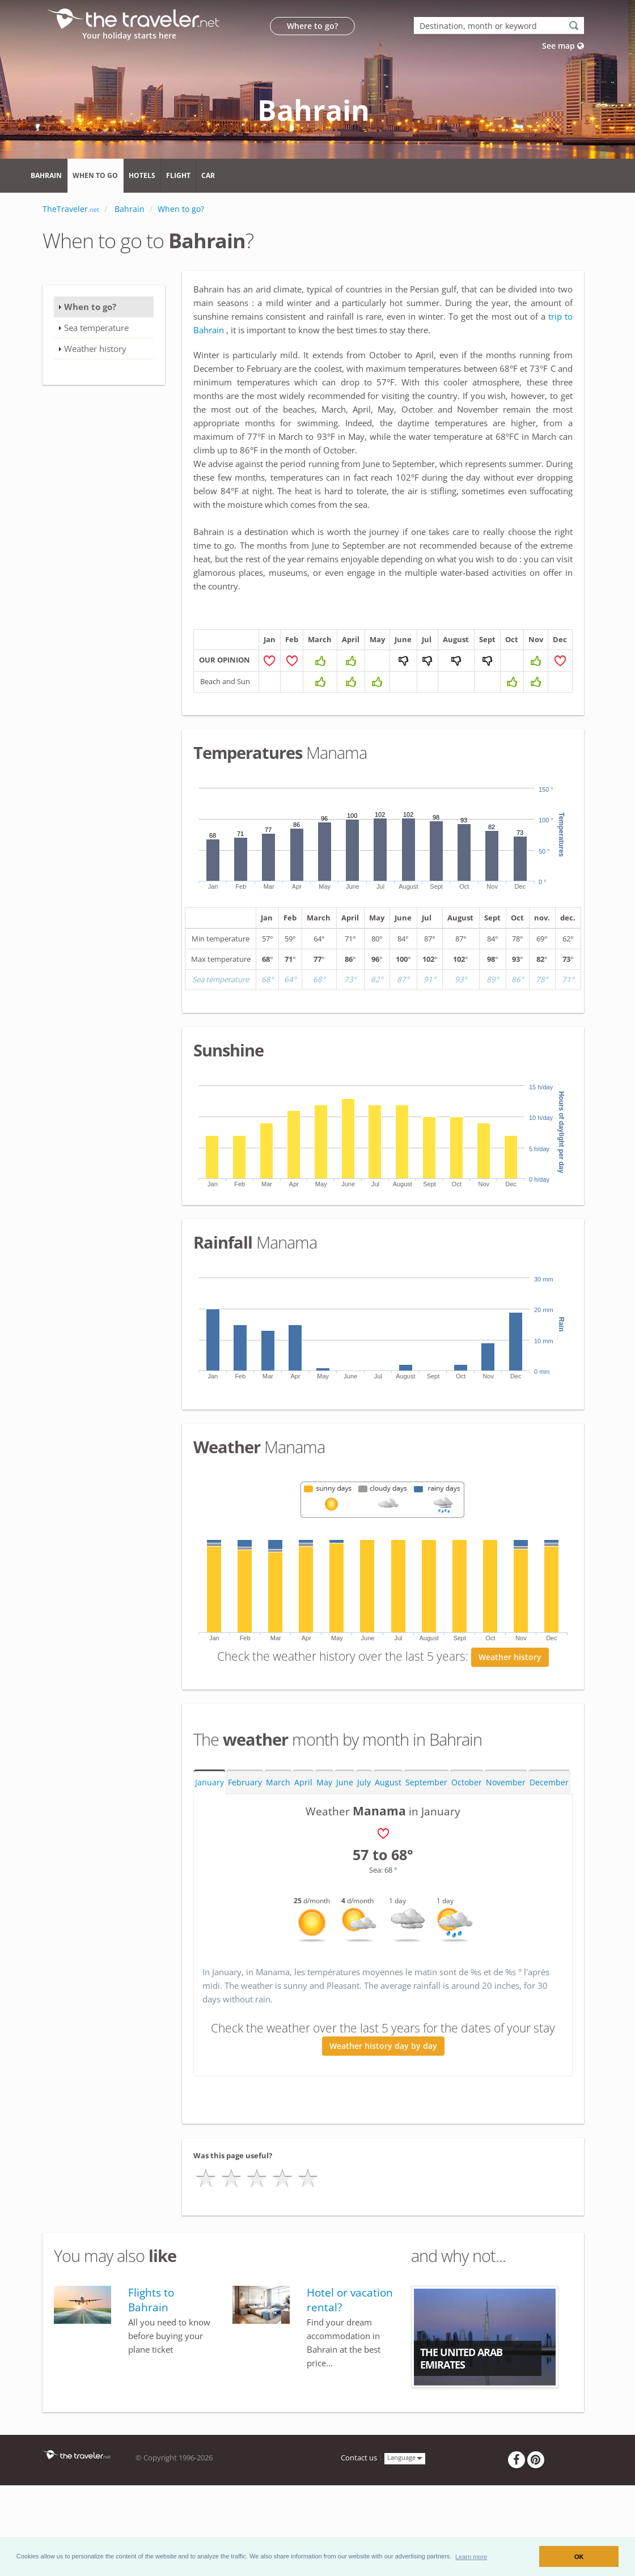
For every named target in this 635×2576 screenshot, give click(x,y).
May (324, 1841)
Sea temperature (96, 327)
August (388, 1841)
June (344, 1841)
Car (208, 175)
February (245, 1841)
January (209, 1841)
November (506, 1841)
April (303, 1841)
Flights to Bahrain (151, 2359)
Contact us (359, 2517)
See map (563, 45)
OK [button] (579, 2556)
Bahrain (46, 175)
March (278, 1841)
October (466, 1841)
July (364, 1841)
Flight (178, 175)
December (549, 1841)
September (426, 1841)
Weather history (510, 1716)
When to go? (90, 306)
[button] (471, 2556)
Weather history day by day (383, 2104)
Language (404, 2516)
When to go (95, 175)
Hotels (142, 175)
